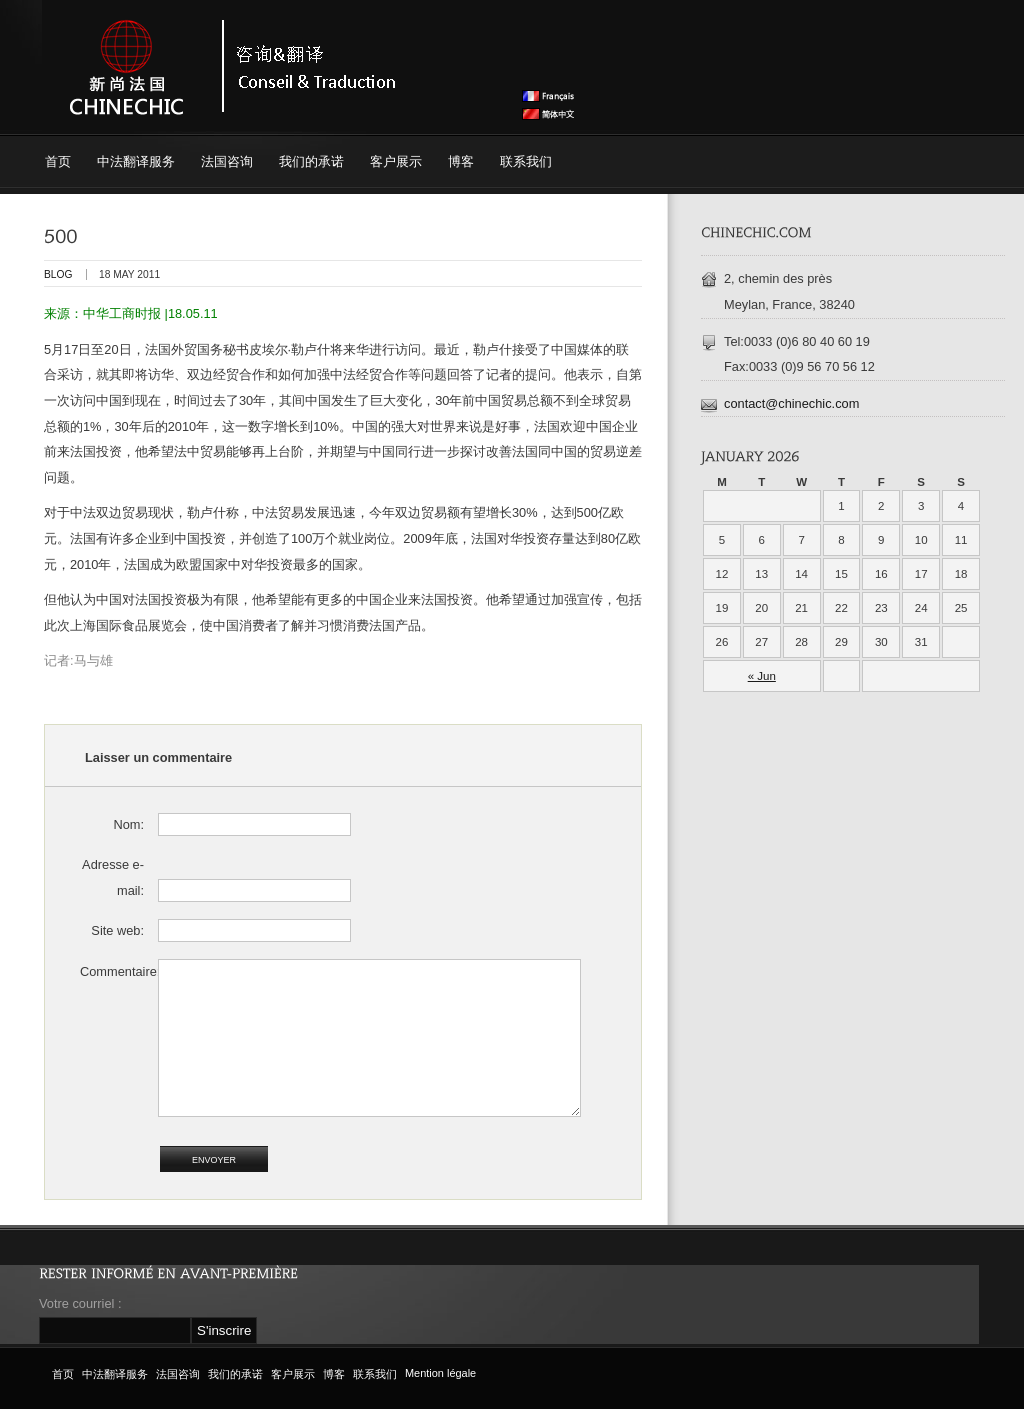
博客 (461, 161)
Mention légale (440, 1373)
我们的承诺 (311, 161)
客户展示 (396, 161)
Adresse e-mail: (113, 877)
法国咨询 (227, 161)
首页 (58, 161)
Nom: (128, 824)
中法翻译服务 (136, 161)
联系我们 (526, 161)
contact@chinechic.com (791, 403)
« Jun (762, 676)
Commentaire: (112, 971)
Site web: (117, 930)
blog (58, 274)
